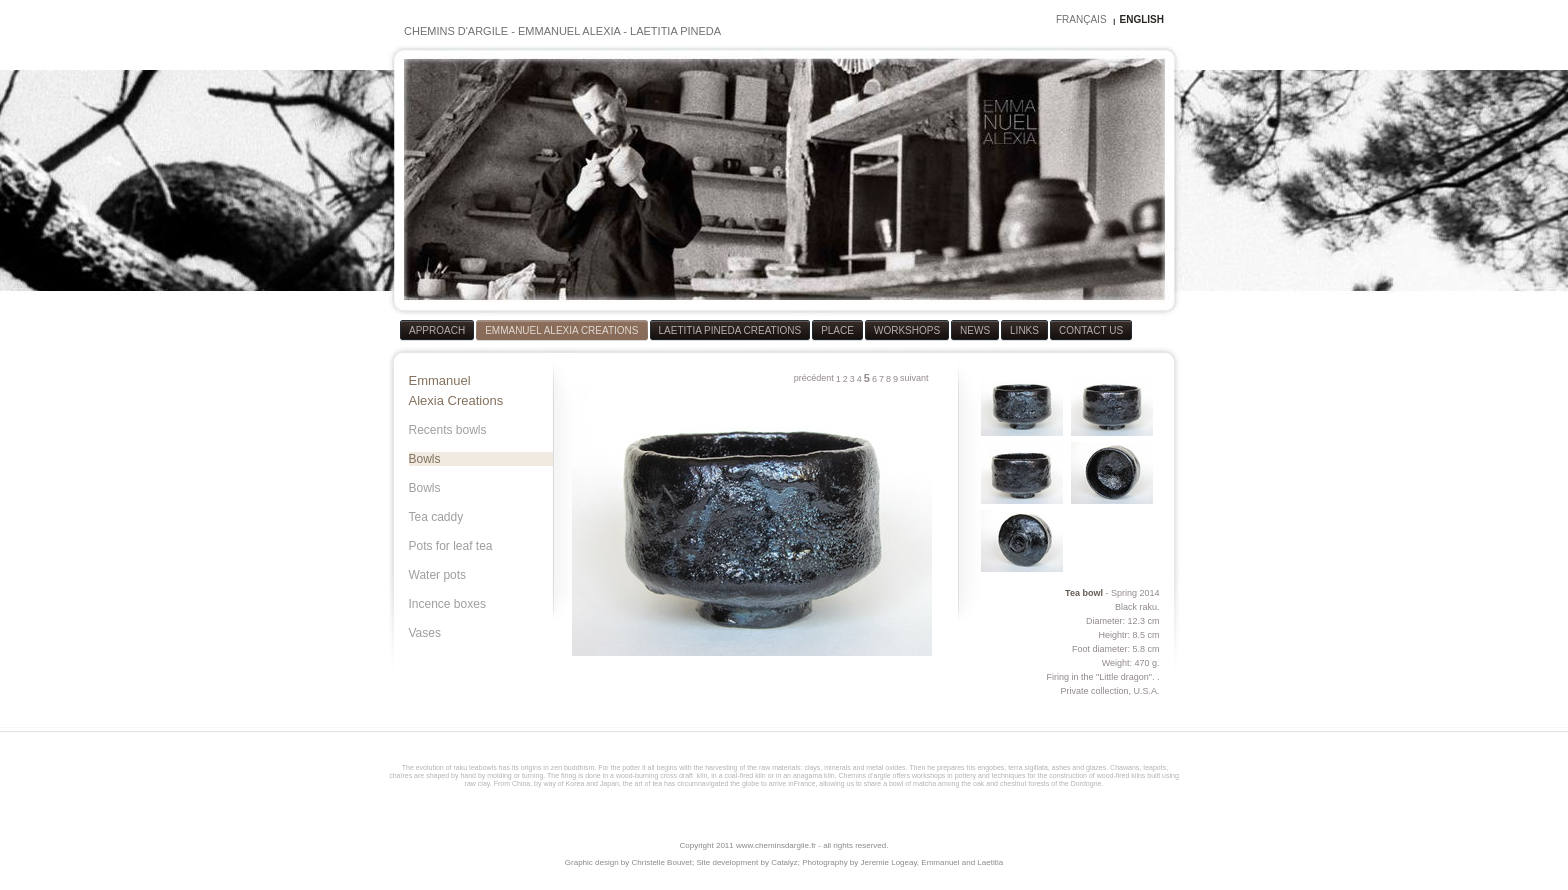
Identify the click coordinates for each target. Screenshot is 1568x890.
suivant (914, 378)
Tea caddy (436, 517)
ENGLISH (1142, 19)
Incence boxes (447, 604)
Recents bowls (448, 430)
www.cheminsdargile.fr (776, 845)
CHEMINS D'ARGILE (456, 31)
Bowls (425, 459)
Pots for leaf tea (451, 546)
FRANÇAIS (1081, 19)
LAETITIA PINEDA (675, 31)
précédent (814, 378)
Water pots (438, 575)
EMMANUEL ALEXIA (569, 31)
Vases (425, 633)
